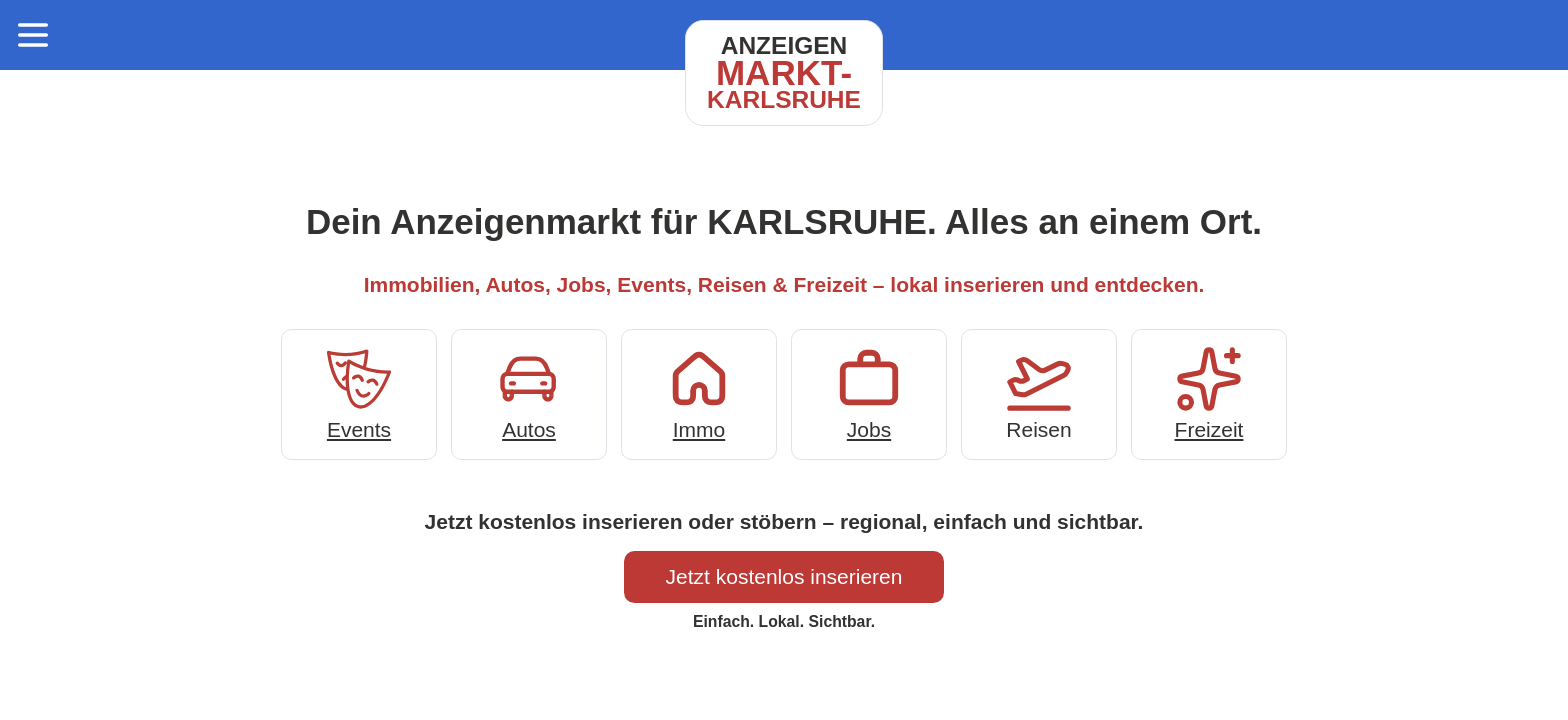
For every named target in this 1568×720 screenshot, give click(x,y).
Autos (529, 392)
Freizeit (1209, 392)
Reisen (1039, 392)
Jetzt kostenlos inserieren (784, 576)
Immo (699, 392)
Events (359, 392)
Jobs (869, 392)
